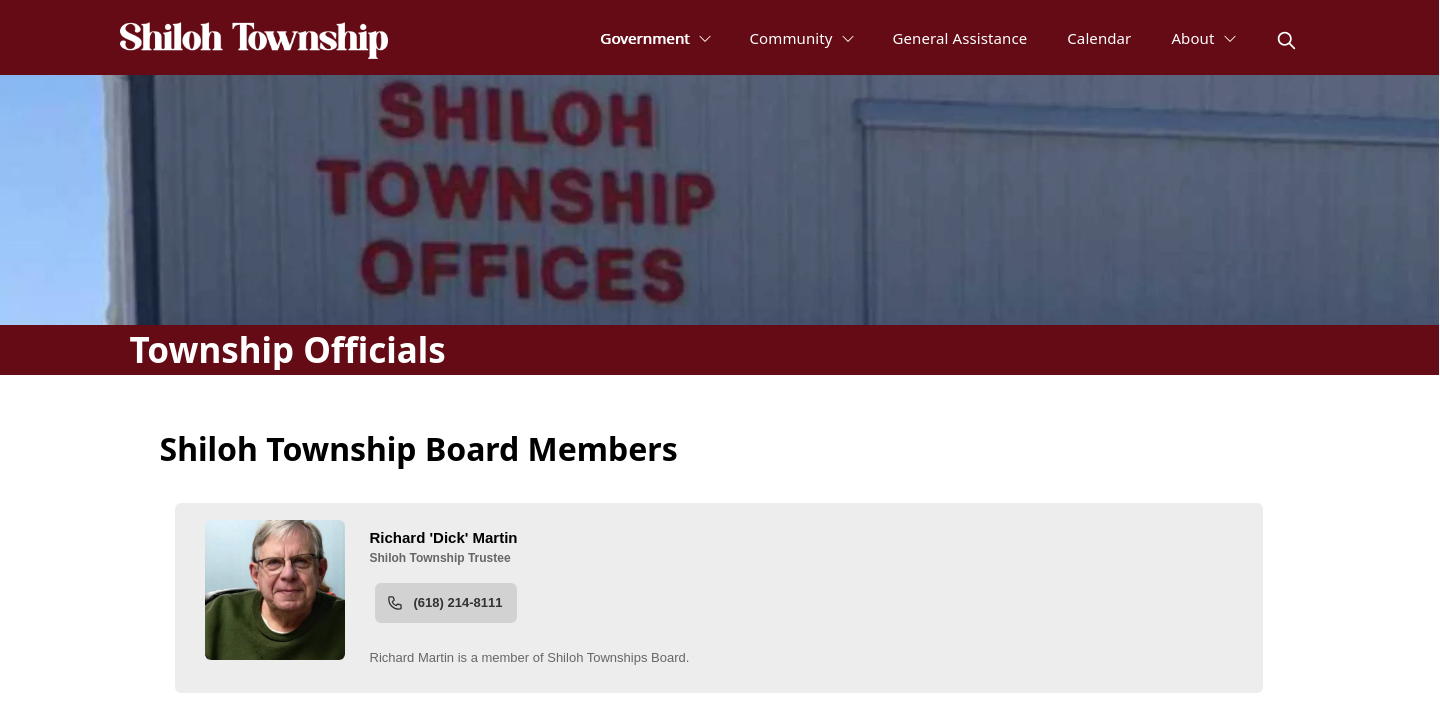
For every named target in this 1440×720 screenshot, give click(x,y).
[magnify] (1286, 40)
